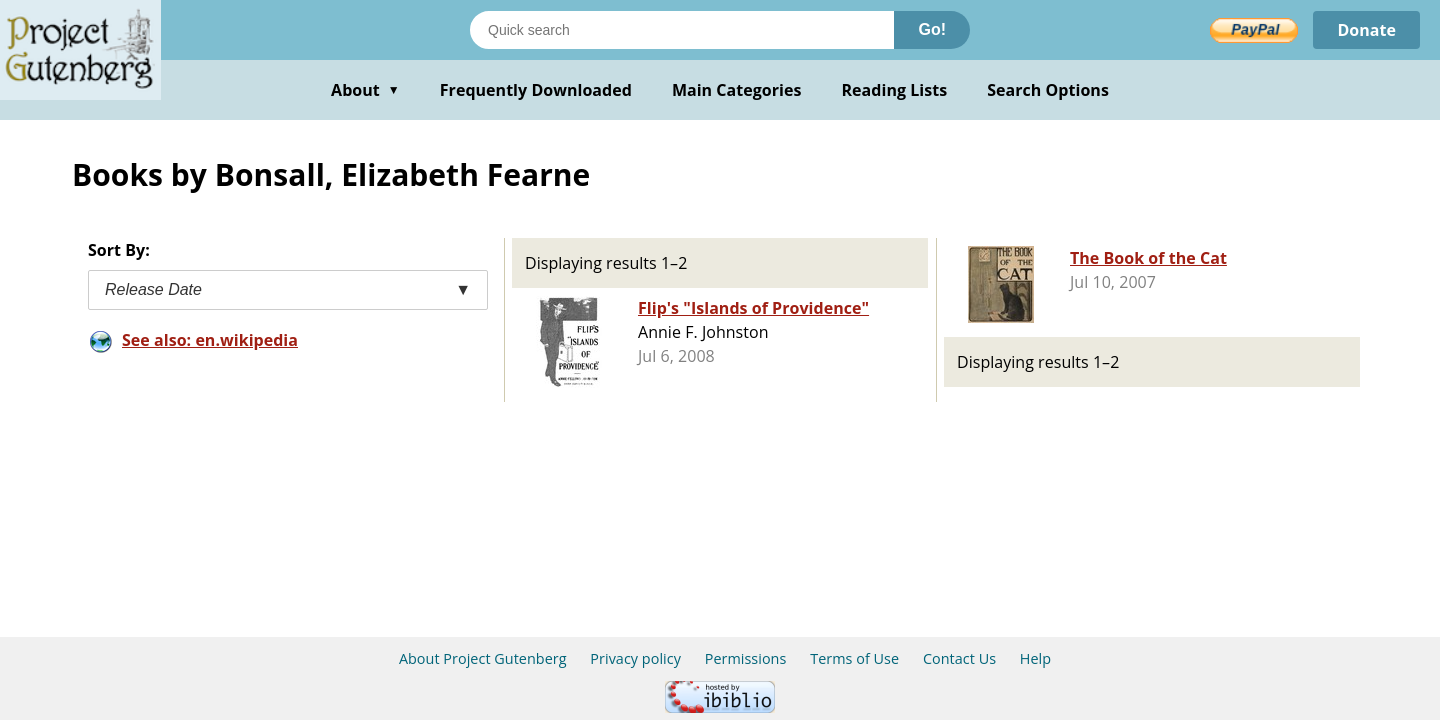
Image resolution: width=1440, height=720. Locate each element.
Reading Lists (895, 90)
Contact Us (959, 658)
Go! (932, 29)
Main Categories (737, 90)
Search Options (1048, 90)
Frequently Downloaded (536, 90)
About (365, 90)
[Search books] (682, 30)
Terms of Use (854, 658)
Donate (1366, 30)
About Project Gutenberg (483, 658)
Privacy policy (635, 658)
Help (1035, 658)
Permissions (746, 658)
